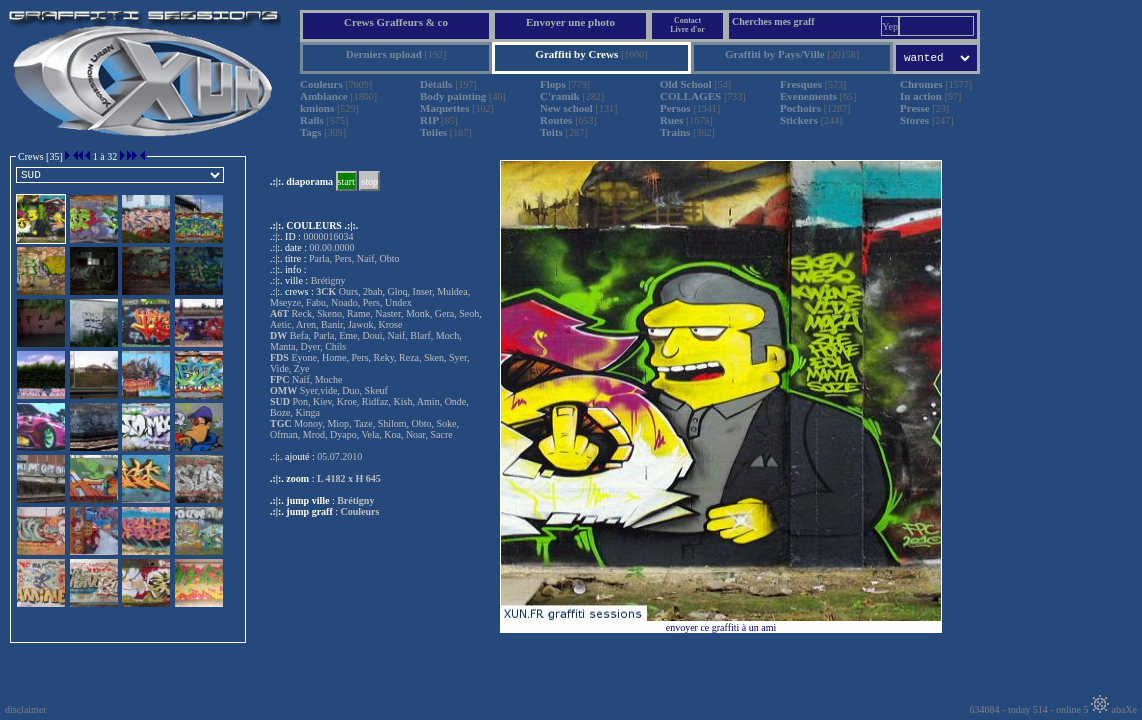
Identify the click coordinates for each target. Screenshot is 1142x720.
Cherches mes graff (773, 21)
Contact (687, 20)
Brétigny (355, 500)
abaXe (1114, 709)
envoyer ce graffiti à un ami (721, 627)
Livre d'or (687, 29)
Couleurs (360, 511)
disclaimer (26, 709)
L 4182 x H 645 (349, 478)
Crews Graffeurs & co (396, 22)
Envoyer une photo (570, 22)
